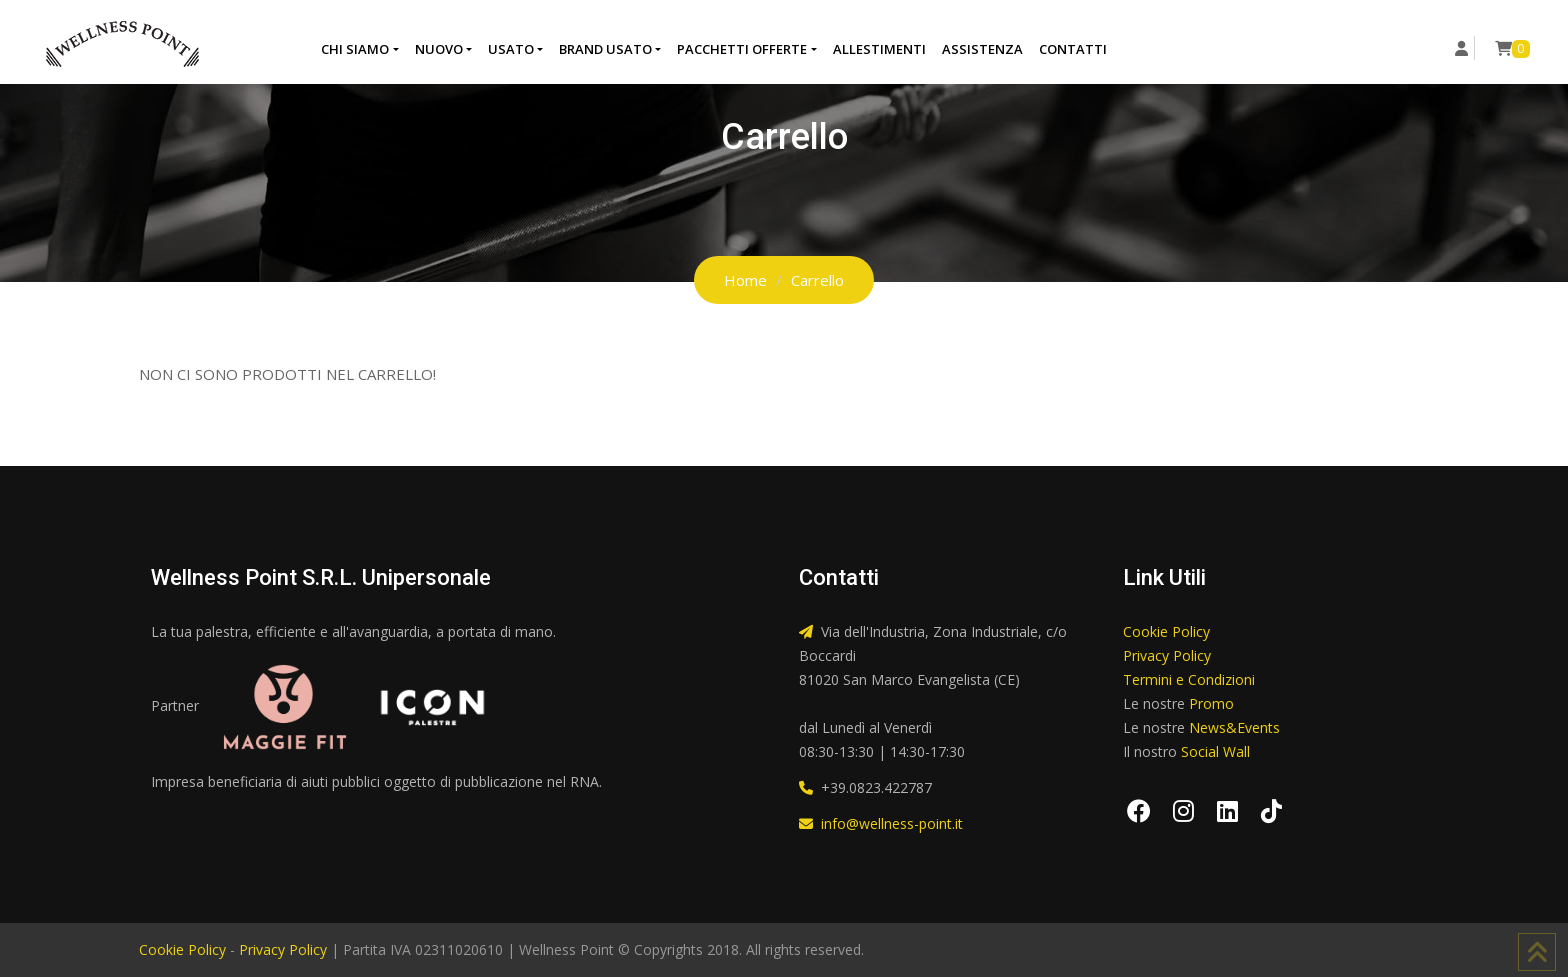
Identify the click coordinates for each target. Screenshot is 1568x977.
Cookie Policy (1166, 631)
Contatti (1073, 49)
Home (745, 280)
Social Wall (1215, 751)
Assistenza (982, 49)
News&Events (1234, 727)
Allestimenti (879, 49)
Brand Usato (605, 49)
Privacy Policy (1167, 655)
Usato (511, 49)
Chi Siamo (355, 49)
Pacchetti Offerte (742, 49)
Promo (1211, 703)
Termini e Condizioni (1189, 679)
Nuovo (439, 49)
